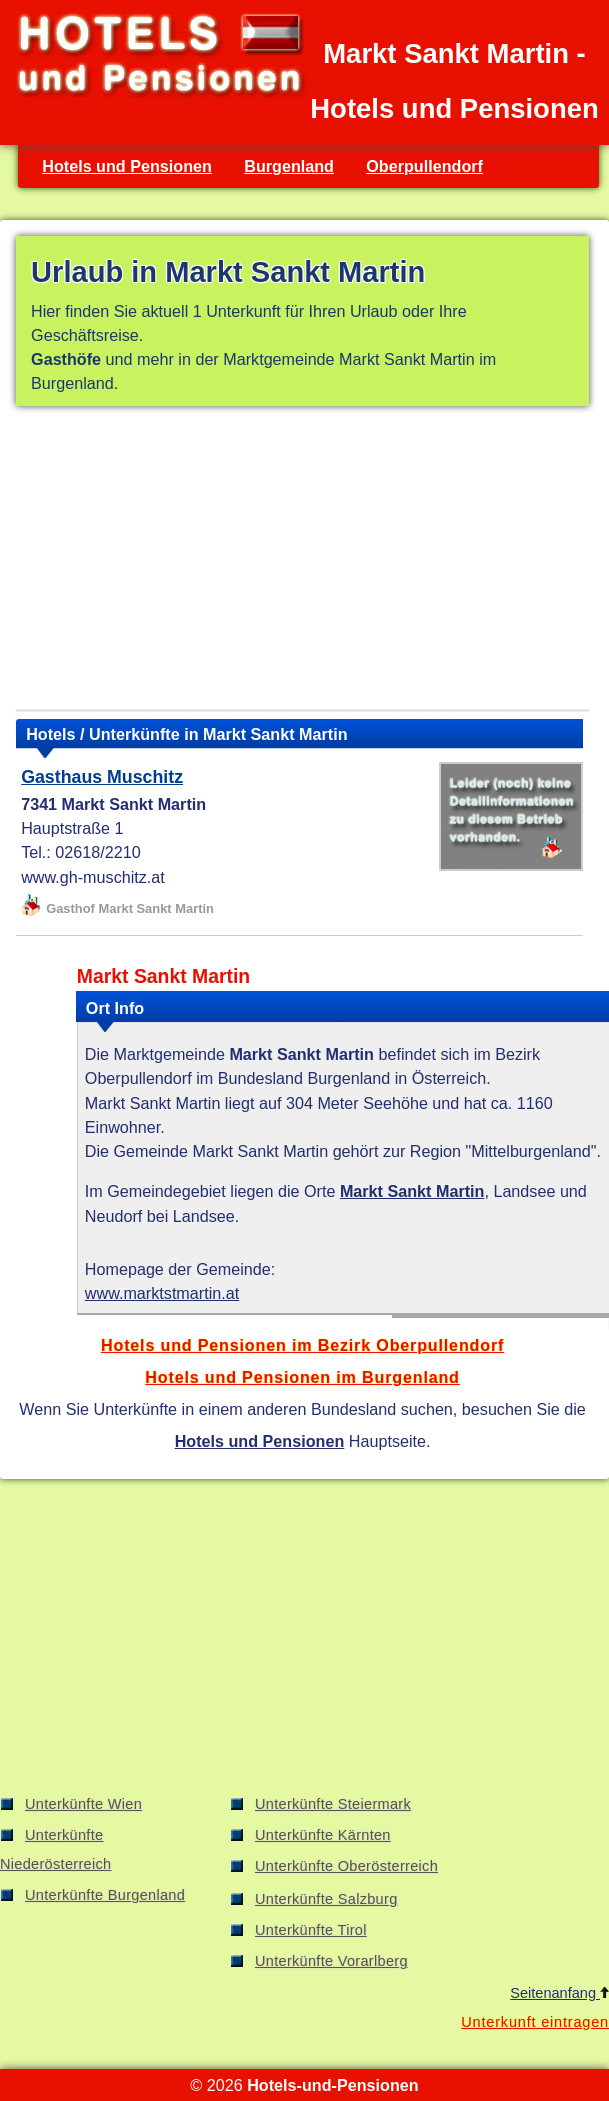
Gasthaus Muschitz (102, 777)
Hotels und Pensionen (127, 166)
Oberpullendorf (424, 166)
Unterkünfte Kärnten (323, 1835)
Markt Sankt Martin (412, 1191)
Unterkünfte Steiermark (333, 1804)
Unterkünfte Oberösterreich (346, 1866)
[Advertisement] (302, 562)
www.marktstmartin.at (162, 1293)
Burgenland (289, 166)
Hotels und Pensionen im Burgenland (302, 1377)
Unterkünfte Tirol (311, 1930)
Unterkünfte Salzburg (326, 1899)
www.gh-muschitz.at (93, 877)
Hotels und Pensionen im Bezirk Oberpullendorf (302, 1345)
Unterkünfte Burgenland (105, 1895)
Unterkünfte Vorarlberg (331, 1961)
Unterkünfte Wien (83, 1804)
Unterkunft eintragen (535, 2022)
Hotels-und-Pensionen (332, 2085)
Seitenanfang (559, 1993)
